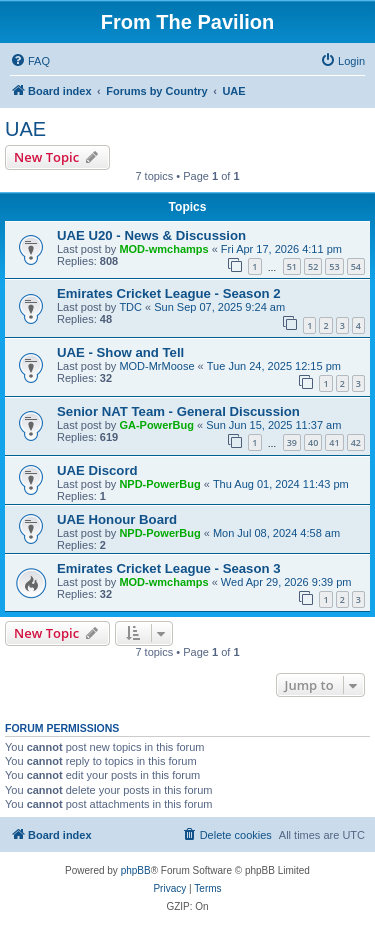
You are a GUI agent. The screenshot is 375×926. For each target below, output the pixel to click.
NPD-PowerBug (159, 484)
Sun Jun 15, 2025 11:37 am (273, 425)
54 (356, 266)
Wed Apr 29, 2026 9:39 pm (286, 582)
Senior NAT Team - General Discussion (178, 411)
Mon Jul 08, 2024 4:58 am (276, 533)
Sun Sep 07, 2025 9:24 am (219, 307)
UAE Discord (97, 470)
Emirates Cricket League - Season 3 (169, 568)
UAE (25, 129)
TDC (130, 307)
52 (313, 266)
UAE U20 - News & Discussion (151, 235)
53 (334, 266)
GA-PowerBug (156, 425)
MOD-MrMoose (156, 366)
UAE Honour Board (117, 519)
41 (334, 442)
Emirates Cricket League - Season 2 (169, 293)
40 (313, 442)
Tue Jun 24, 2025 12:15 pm (274, 366)
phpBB (136, 870)
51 (292, 266)
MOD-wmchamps (163, 249)
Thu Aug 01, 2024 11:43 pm (281, 484)
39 (292, 442)
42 (356, 442)
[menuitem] (30, 61)
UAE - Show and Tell (120, 352)
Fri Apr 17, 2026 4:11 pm (281, 249)
